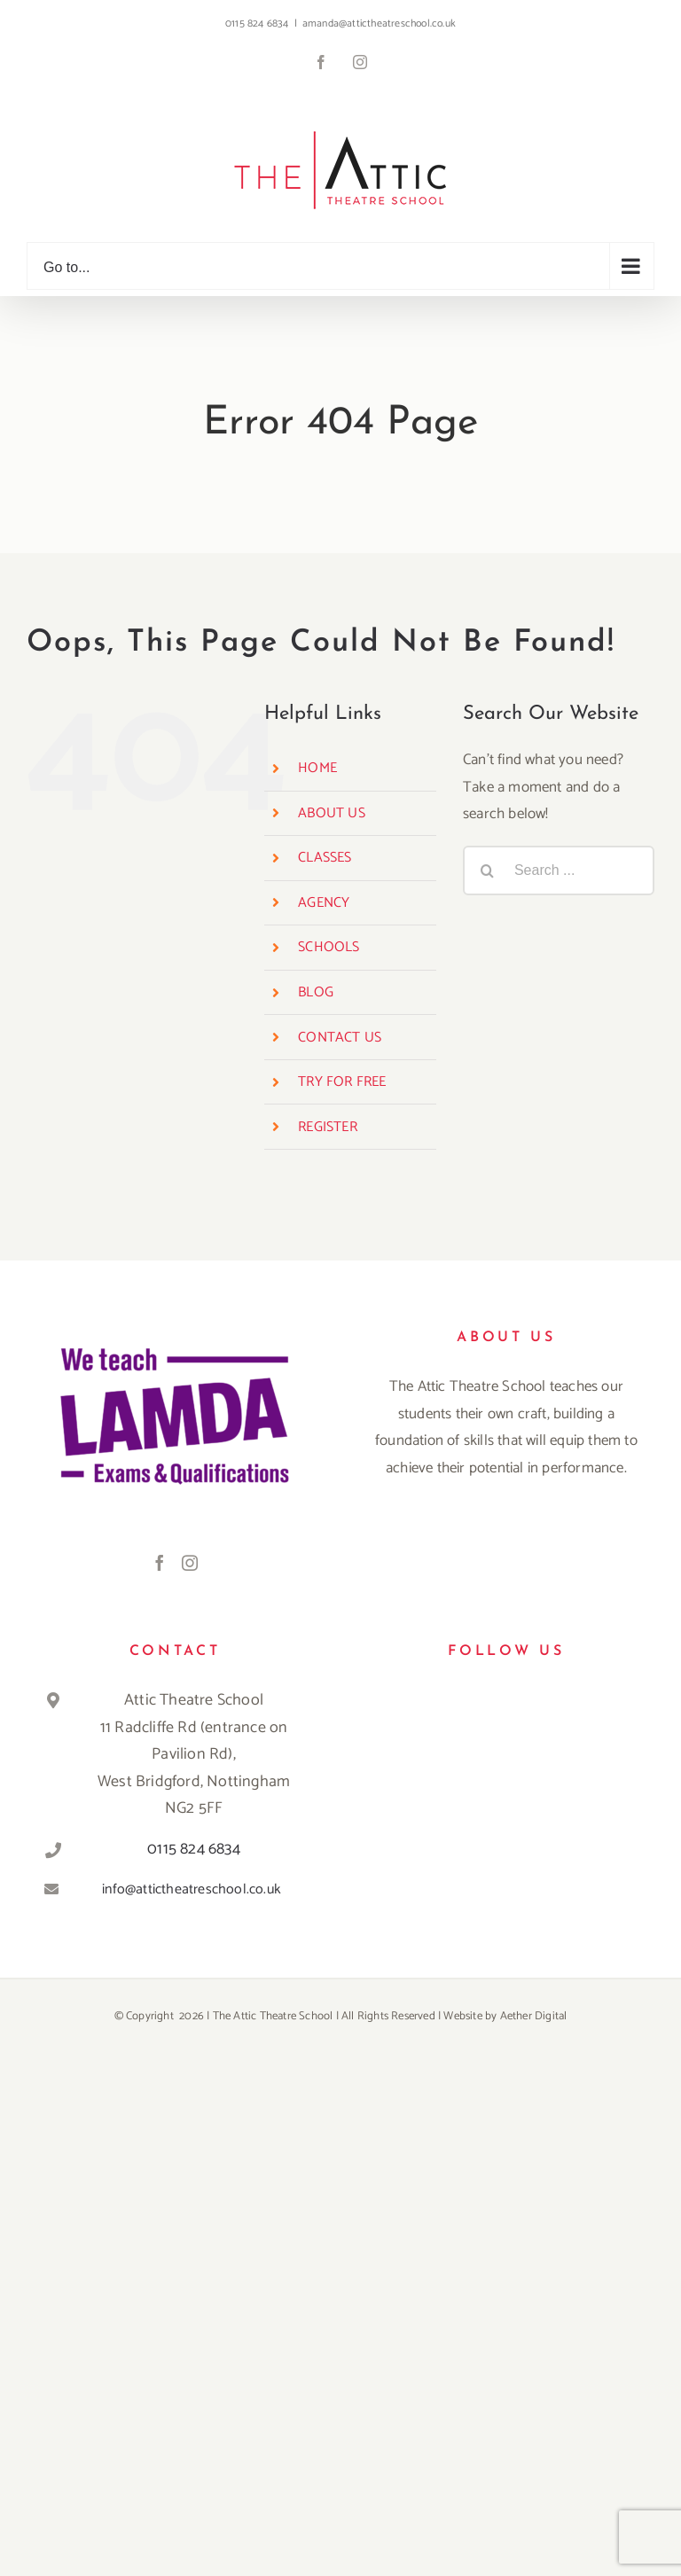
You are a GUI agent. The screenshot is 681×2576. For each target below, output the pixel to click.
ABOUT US (331, 813)
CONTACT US (339, 1038)
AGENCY (323, 903)
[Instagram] (190, 1563)
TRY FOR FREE (342, 1082)
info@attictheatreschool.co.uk (191, 1889)
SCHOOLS (328, 947)
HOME (317, 768)
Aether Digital (534, 2016)
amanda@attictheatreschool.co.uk (379, 23)
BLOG (315, 992)
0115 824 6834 (193, 1849)
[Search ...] (558, 870)
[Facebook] (160, 1563)
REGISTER (327, 1127)
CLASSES (324, 858)
